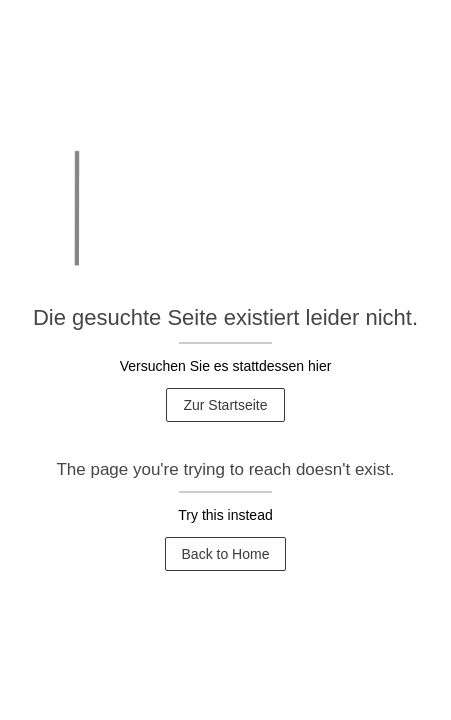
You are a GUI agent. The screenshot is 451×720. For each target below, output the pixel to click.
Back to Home (226, 554)
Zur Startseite (225, 405)
